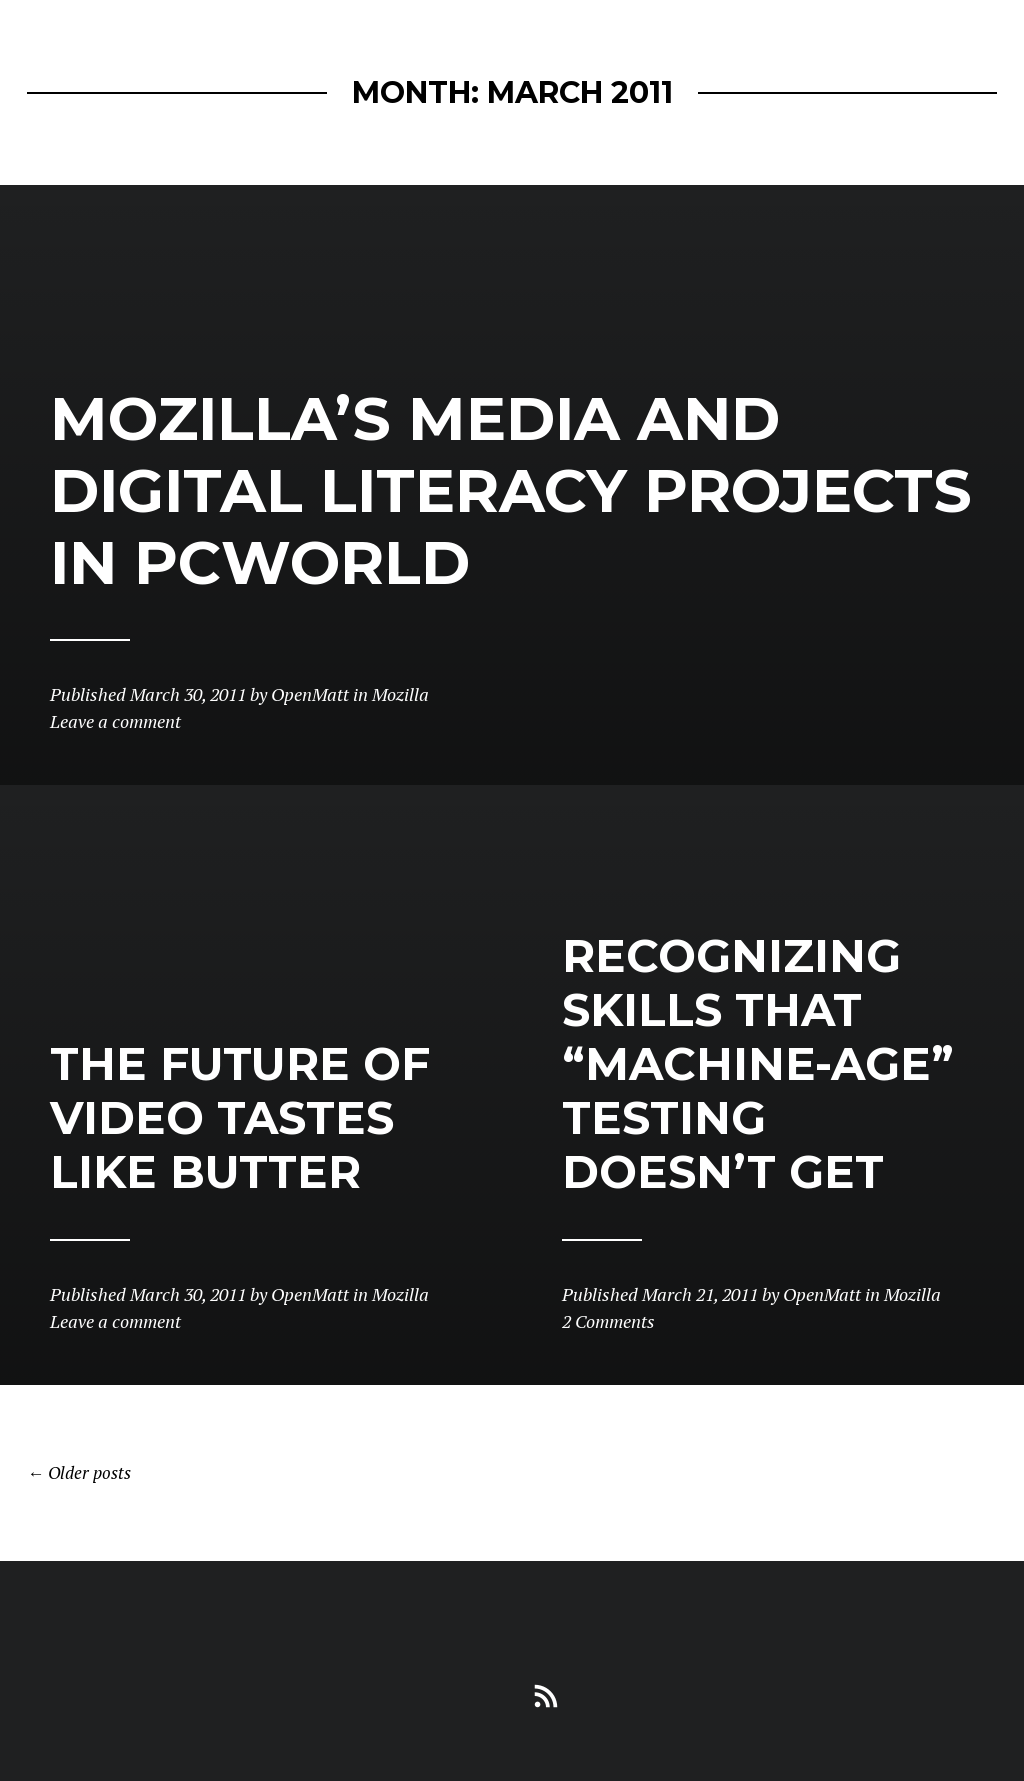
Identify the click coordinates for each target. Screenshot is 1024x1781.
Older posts (79, 1473)
